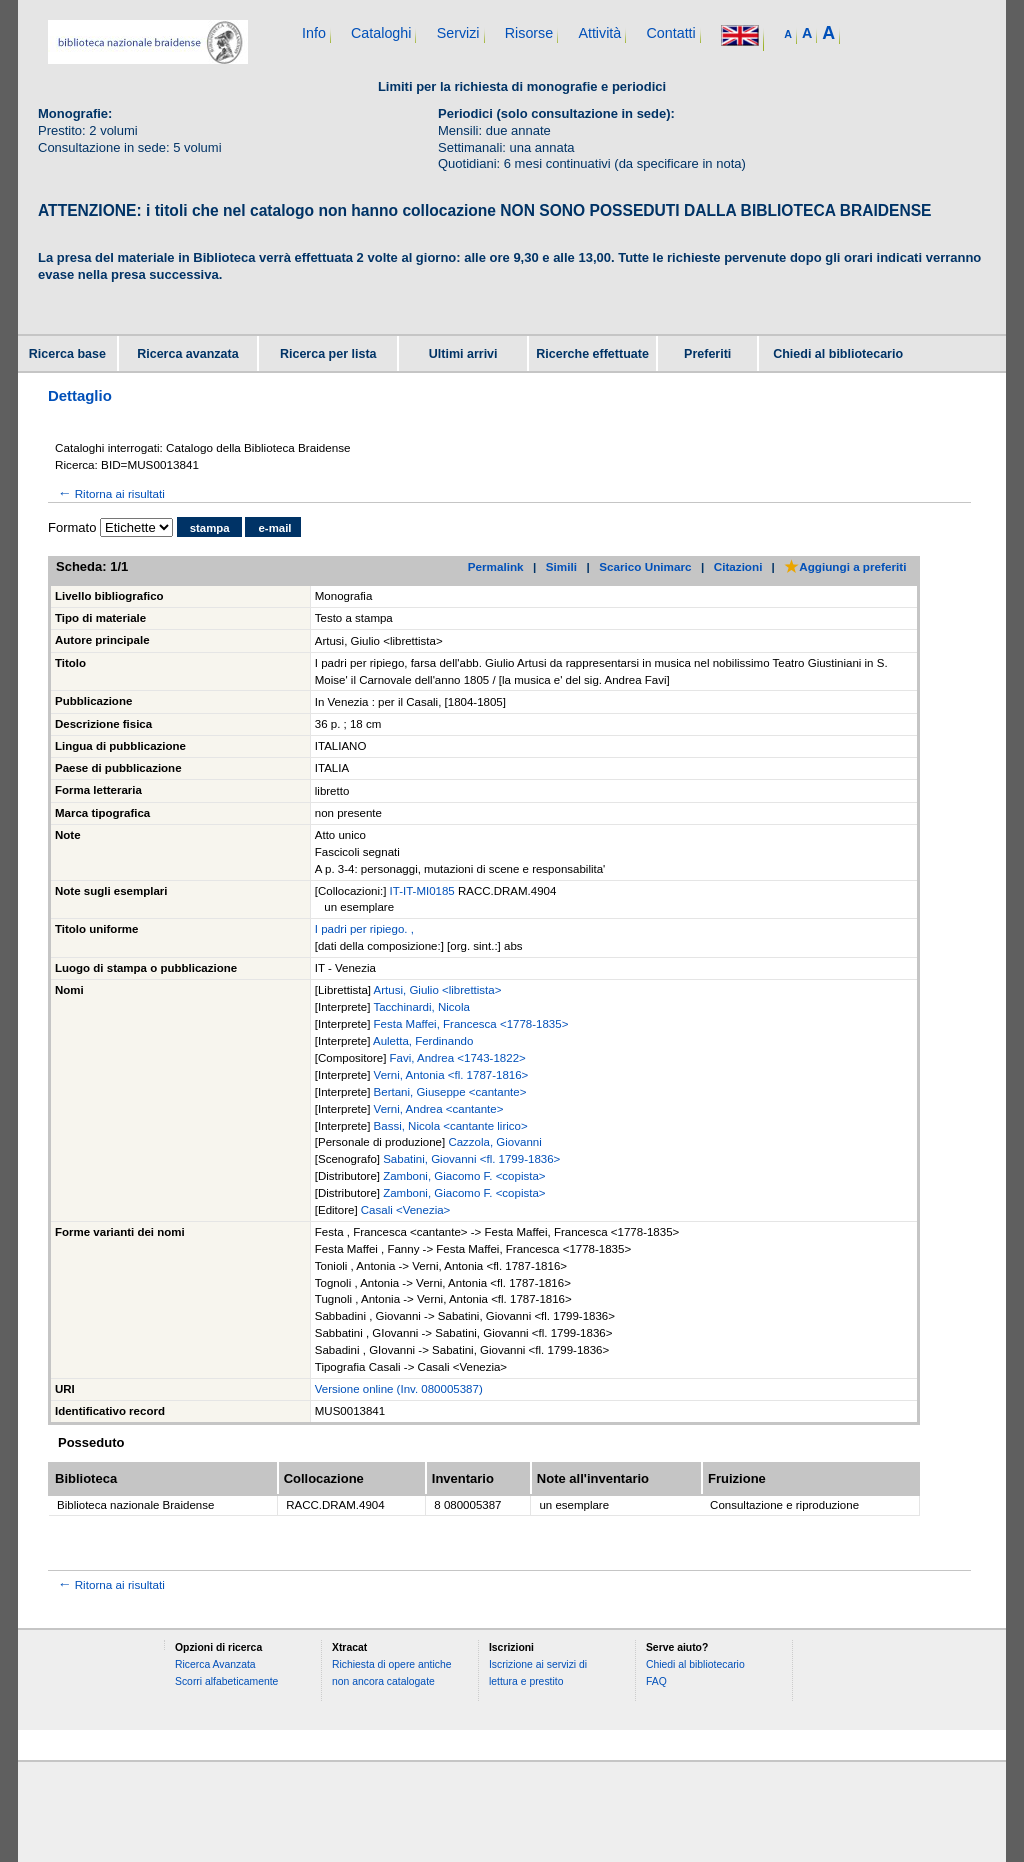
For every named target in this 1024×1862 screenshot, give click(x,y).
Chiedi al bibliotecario (838, 354)
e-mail (274, 528)
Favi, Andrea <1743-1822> (458, 1058)
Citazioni (738, 566)
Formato (72, 527)
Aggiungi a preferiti (845, 566)
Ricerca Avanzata (215, 1664)
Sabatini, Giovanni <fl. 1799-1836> (471, 1159)
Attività (599, 33)
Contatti (670, 33)
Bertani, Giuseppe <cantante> (450, 1092)
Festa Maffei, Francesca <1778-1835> (471, 1024)
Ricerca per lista (328, 354)
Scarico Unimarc (645, 566)
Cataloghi (381, 33)
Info (314, 33)
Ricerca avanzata (187, 354)
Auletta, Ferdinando (423, 1041)
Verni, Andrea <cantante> (439, 1109)
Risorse (529, 33)
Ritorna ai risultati (110, 493)
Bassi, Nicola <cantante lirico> (451, 1126)
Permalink (496, 566)
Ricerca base (67, 354)
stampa (210, 528)
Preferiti (707, 354)
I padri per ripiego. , (364, 929)
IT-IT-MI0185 (424, 891)
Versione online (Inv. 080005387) (399, 1389)
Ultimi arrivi (463, 354)
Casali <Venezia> (406, 1210)
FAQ (656, 1681)
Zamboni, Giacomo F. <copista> (464, 1176)
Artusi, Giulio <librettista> (438, 990)
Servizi (458, 33)
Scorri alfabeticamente (226, 1681)
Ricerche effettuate (592, 354)
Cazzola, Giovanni (494, 1142)
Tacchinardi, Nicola (421, 1007)
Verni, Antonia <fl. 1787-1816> (451, 1075)
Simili (561, 566)
